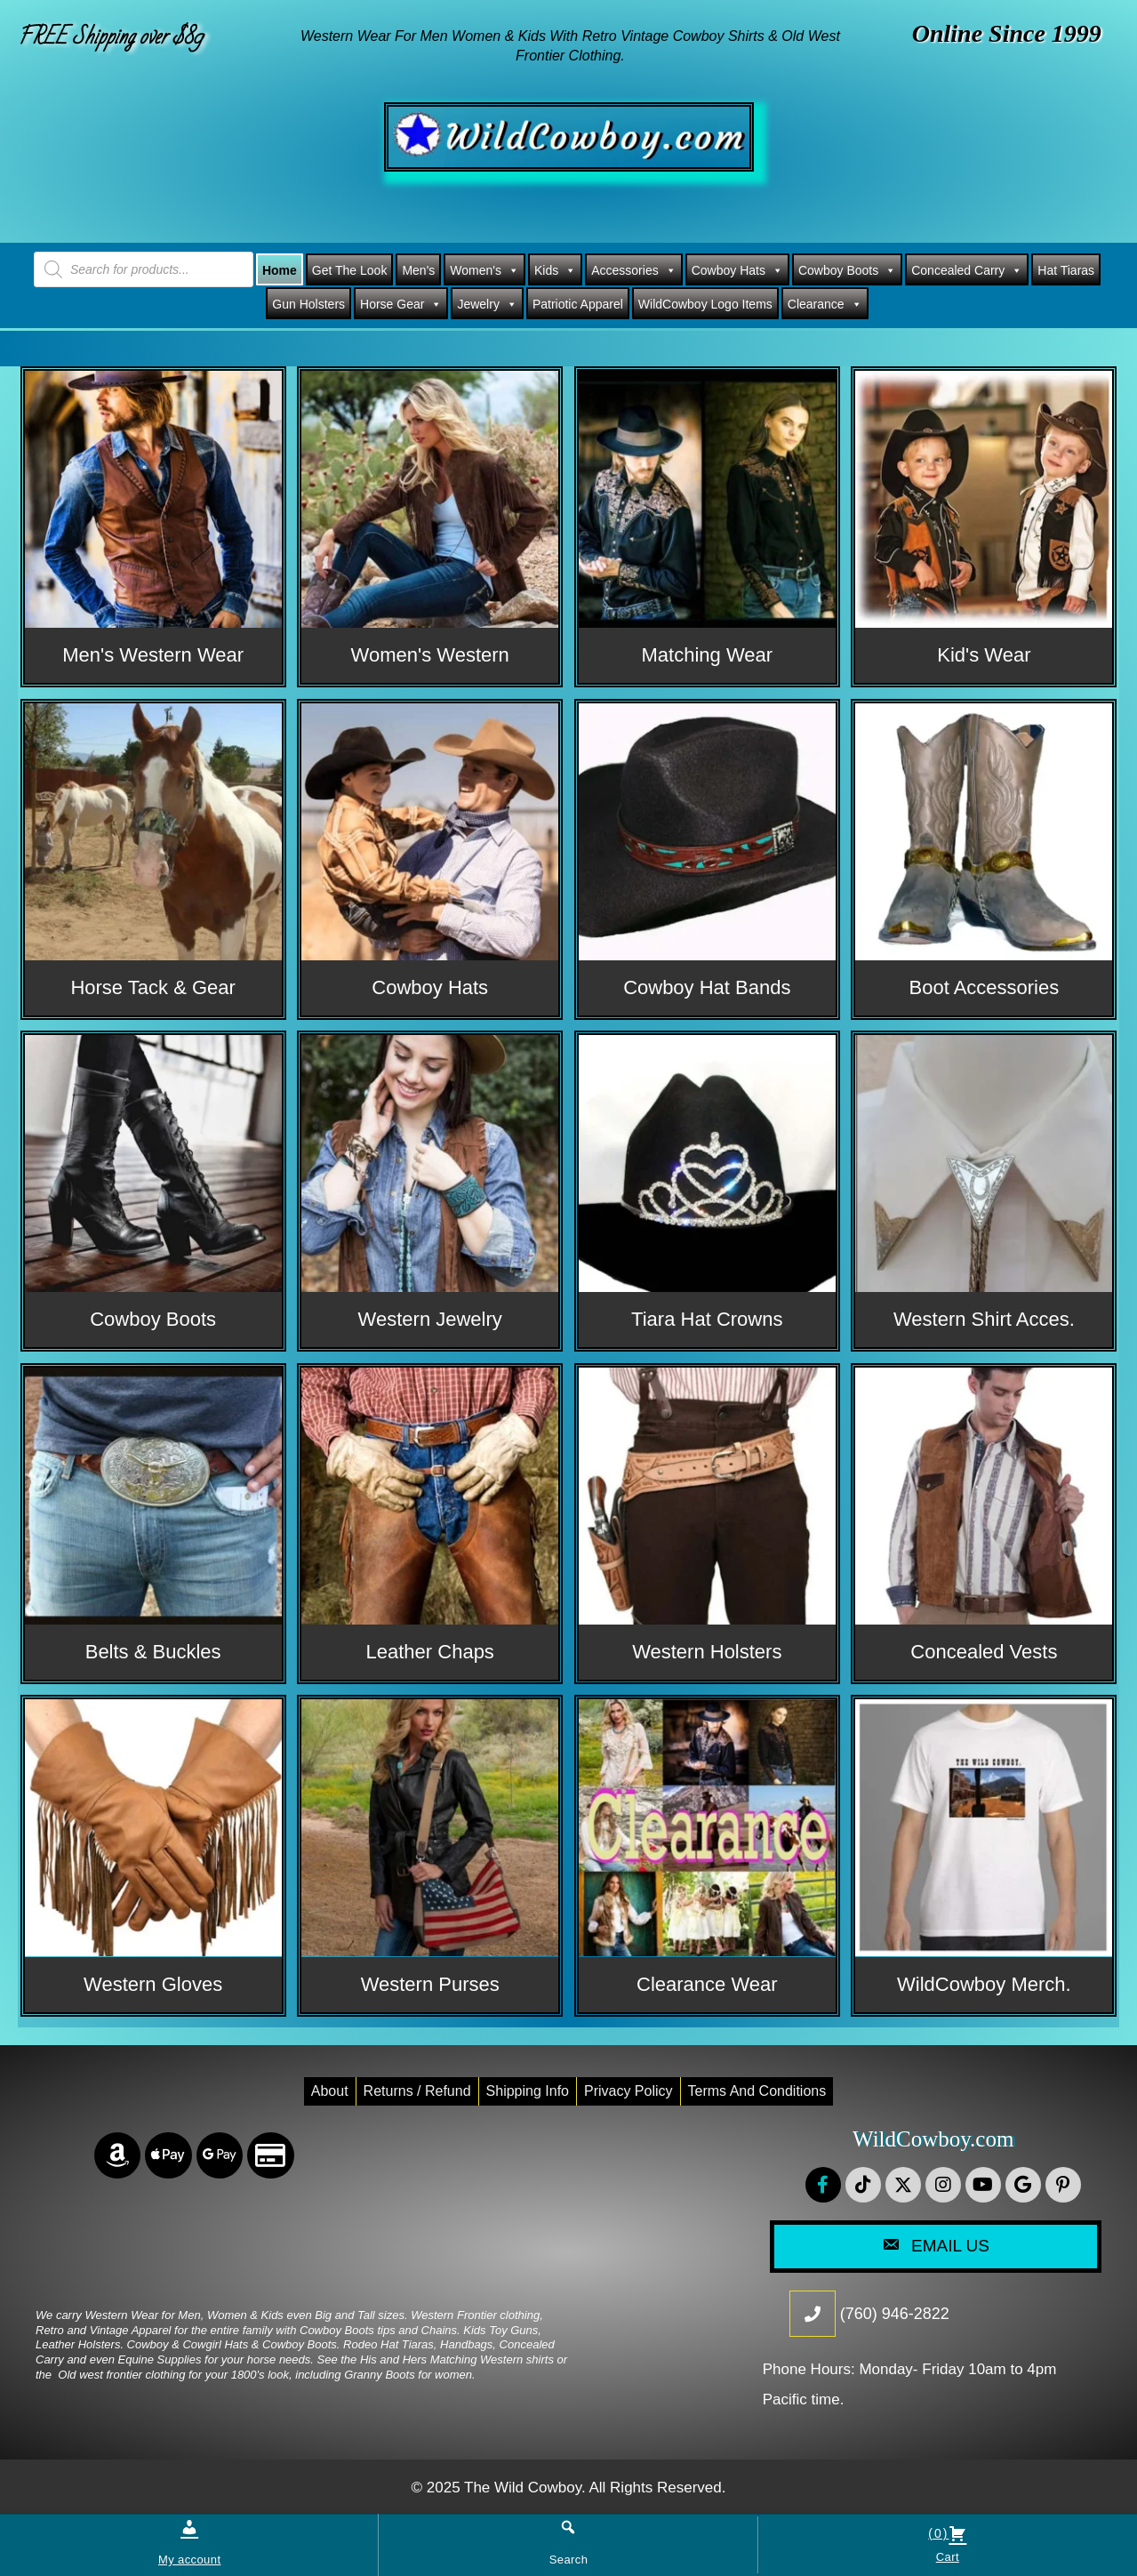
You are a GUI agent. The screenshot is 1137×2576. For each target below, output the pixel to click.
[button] (823, 2185)
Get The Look (350, 270)
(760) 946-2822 (894, 2314)
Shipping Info (527, 2091)
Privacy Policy (628, 2091)
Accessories (633, 270)
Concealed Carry (966, 270)
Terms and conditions (757, 2091)
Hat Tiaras (1065, 270)
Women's (484, 270)
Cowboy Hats (737, 270)
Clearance (825, 304)
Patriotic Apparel (577, 304)
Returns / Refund (417, 2091)
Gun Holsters (308, 304)
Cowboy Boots (847, 270)
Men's (418, 270)
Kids (555, 270)
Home (279, 270)
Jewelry (486, 304)
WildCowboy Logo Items (705, 304)
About (329, 2091)
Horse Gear (401, 304)
